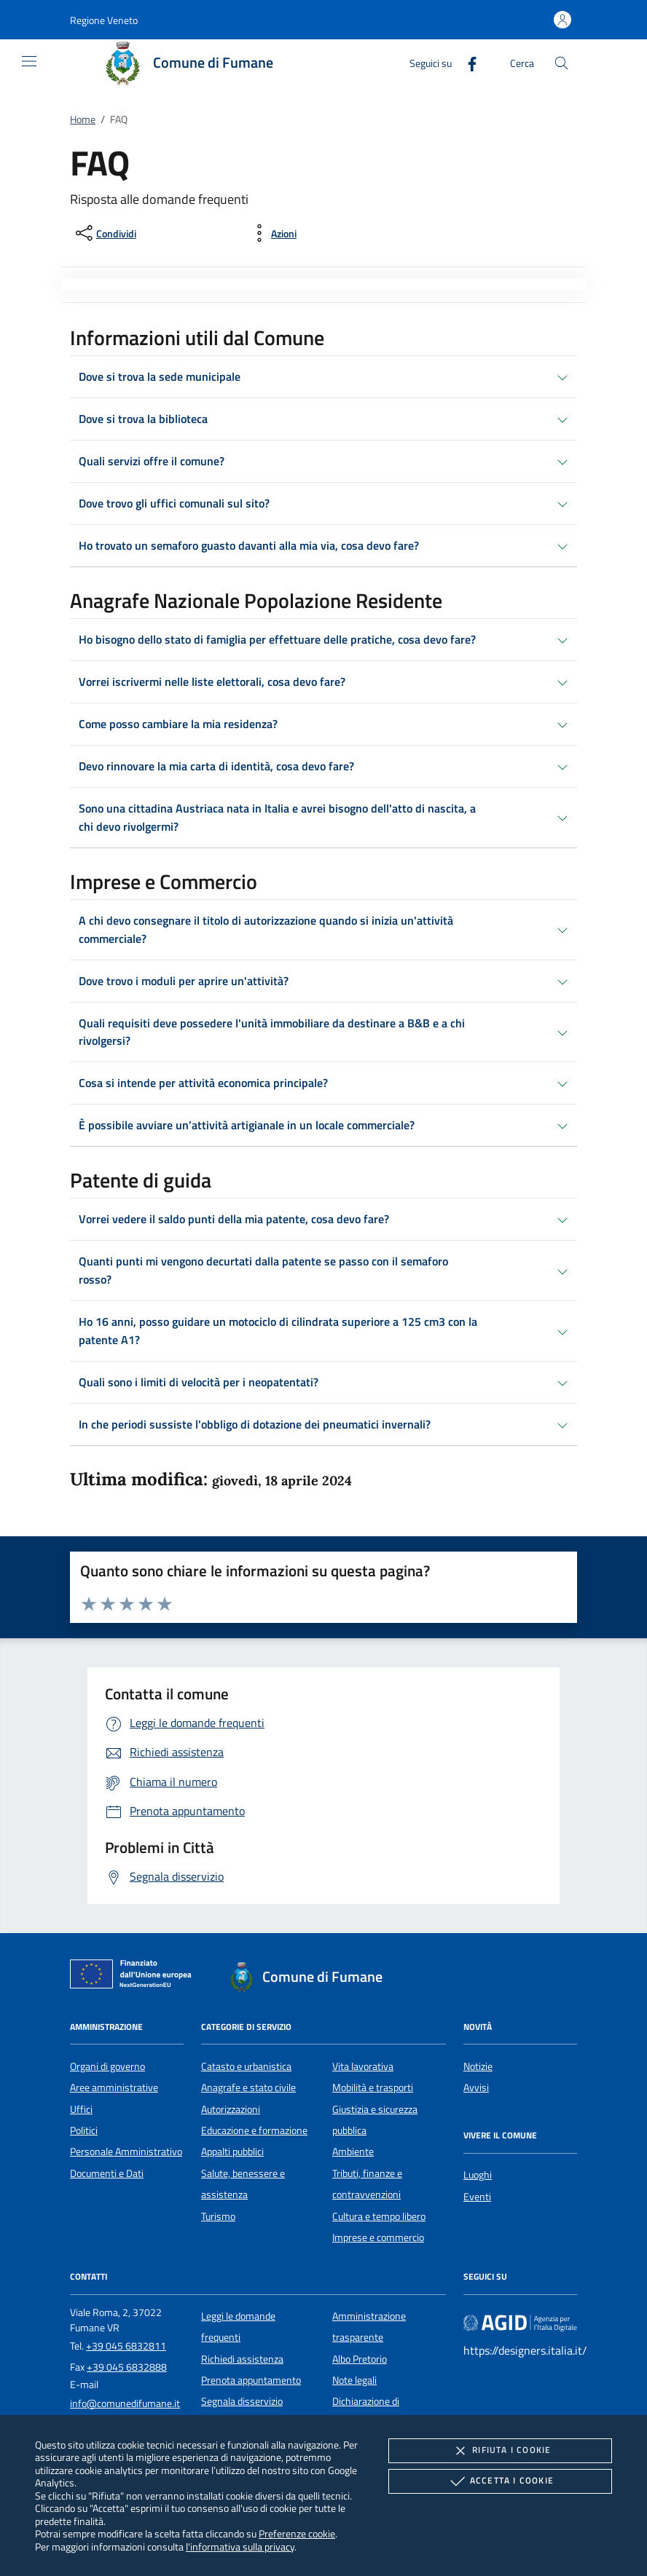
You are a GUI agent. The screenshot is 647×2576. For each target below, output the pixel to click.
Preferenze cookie (297, 2533)
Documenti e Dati (107, 2173)
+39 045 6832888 (127, 2367)
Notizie (478, 2066)
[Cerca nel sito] (561, 63)
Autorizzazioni (230, 2109)
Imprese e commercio (378, 2237)
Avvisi (476, 2087)
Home (82, 119)
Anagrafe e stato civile (248, 2087)
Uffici (81, 2109)
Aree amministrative (114, 2087)
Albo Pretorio (359, 2359)
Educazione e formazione (254, 2130)
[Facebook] (466, 62)
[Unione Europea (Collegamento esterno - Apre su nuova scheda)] (135, 1976)
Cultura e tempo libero (379, 2216)
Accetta (500, 2481)
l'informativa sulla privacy (240, 2546)
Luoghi (477, 2175)
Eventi (477, 2197)
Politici (84, 2130)
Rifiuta (500, 2450)
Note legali (354, 2380)
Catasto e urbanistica (246, 2066)
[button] (104, 20)
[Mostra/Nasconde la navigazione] (29, 61)
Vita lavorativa (362, 2066)
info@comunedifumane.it (125, 2403)
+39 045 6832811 (126, 2346)
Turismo (218, 2216)
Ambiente (353, 2152)
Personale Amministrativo (126, 2152)
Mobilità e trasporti (372, 2087)
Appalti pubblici (232, 2152)
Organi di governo (107, 2066)
